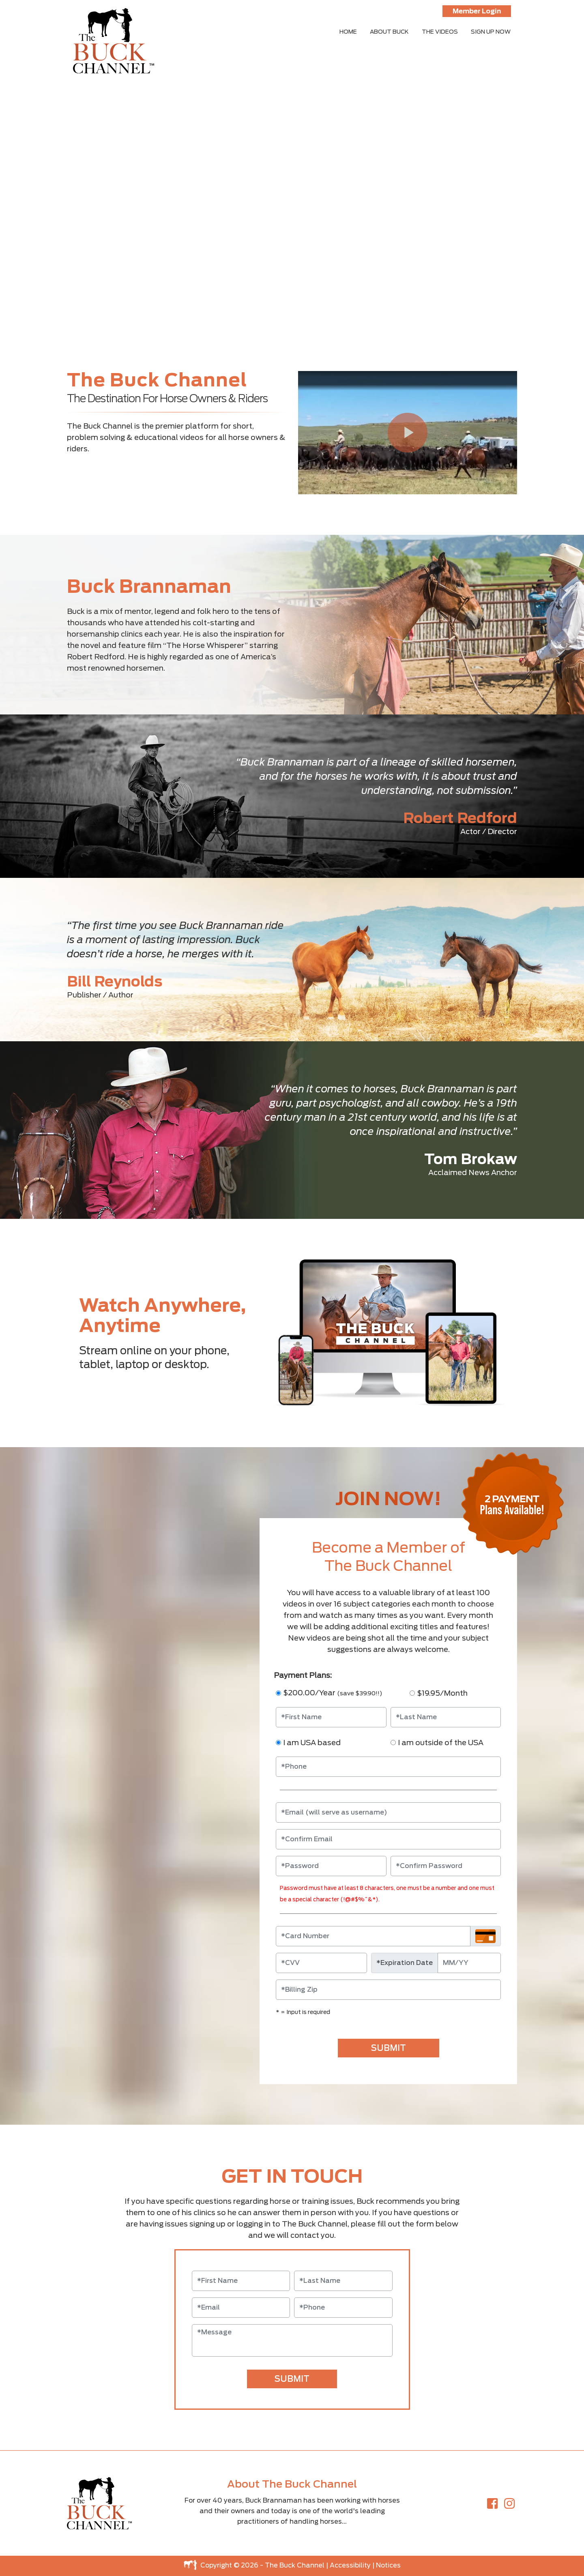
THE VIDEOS (440, 31)
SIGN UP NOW (491, 31)
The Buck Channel (294, 2565)
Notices (388, 2565)
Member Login (477, 11)
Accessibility (350, 2565)
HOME (348, 31)
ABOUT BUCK (389, 31)
